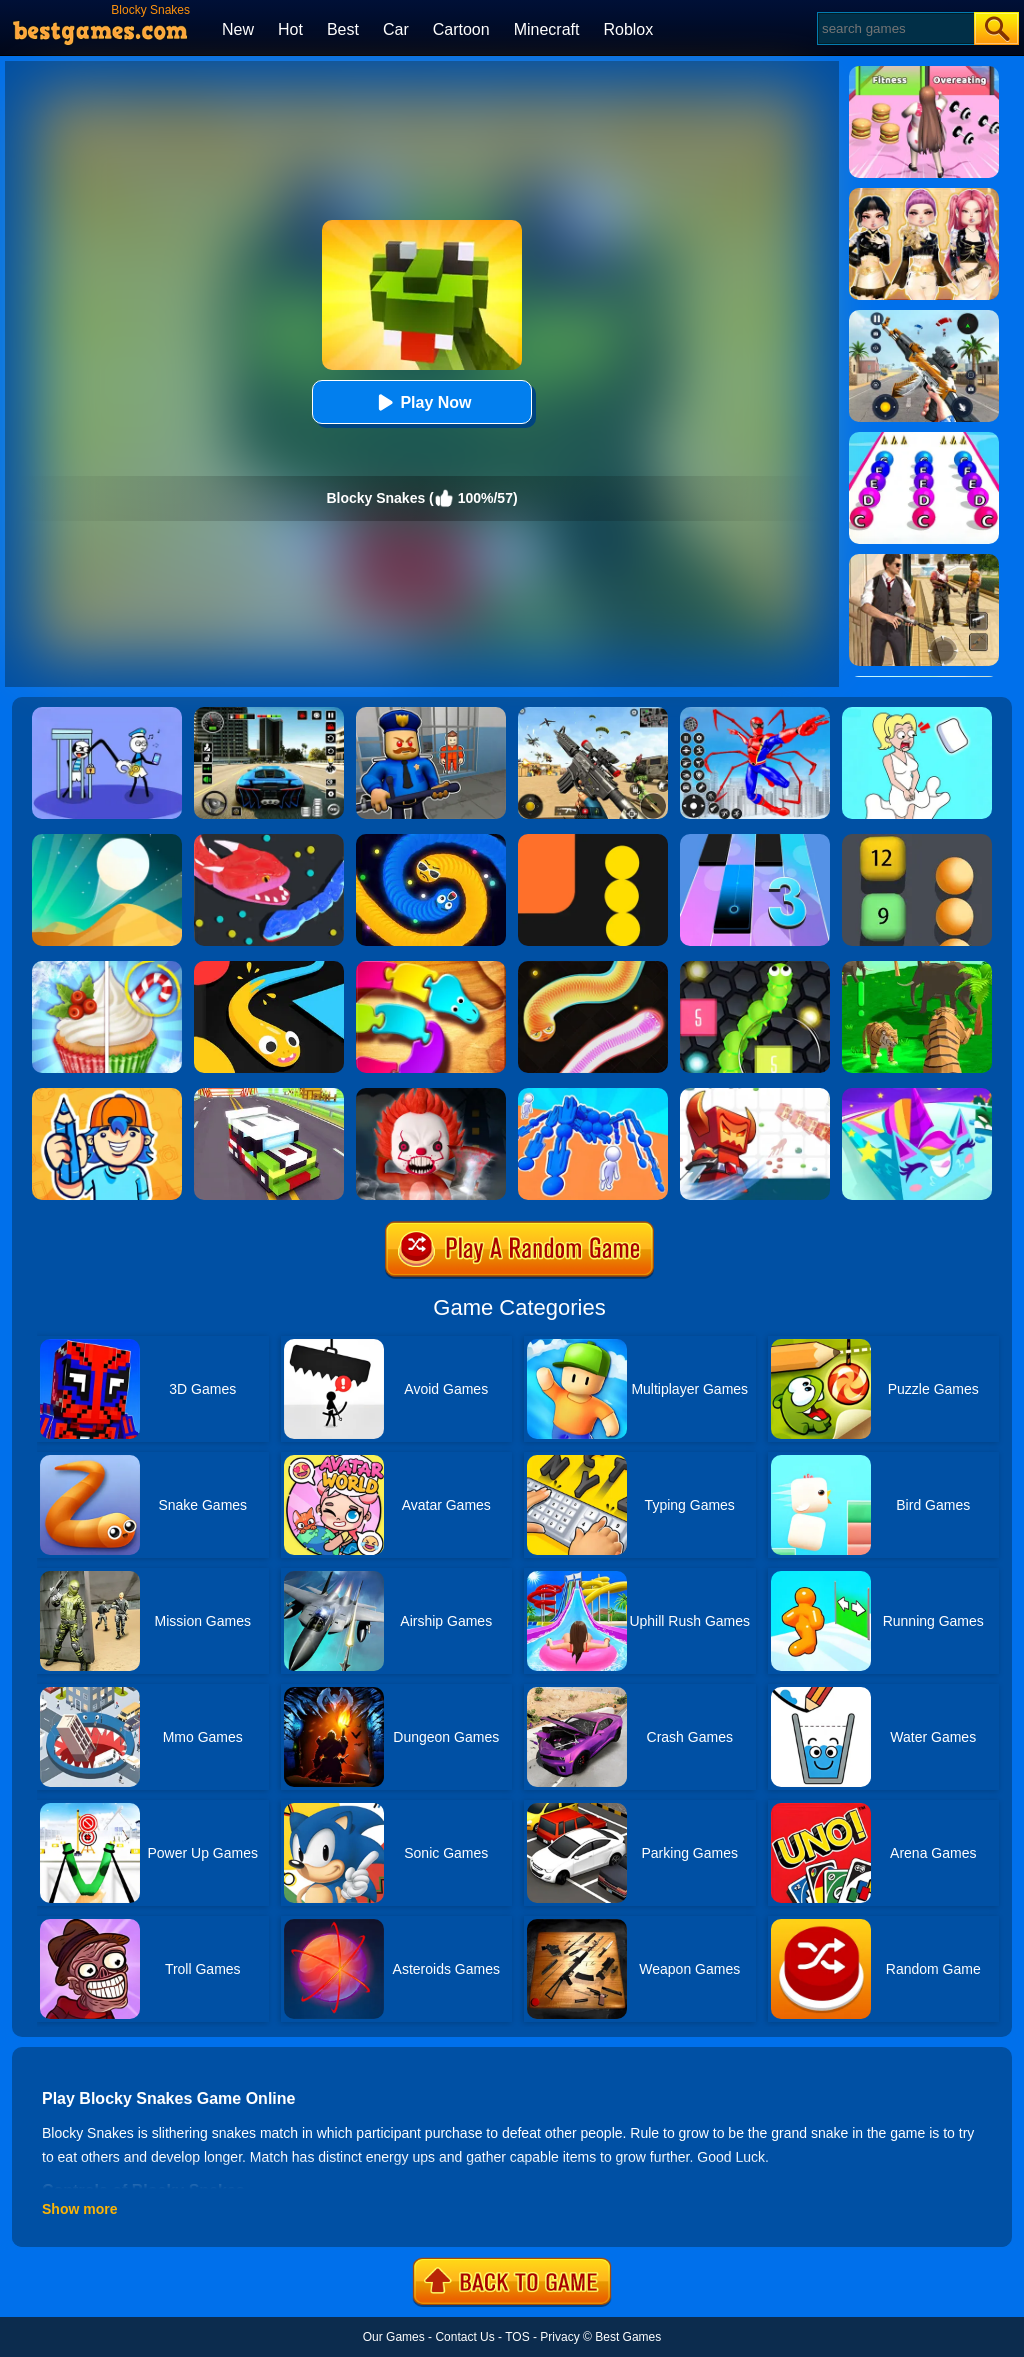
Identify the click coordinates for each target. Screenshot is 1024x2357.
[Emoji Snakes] (431, 841)
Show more (79, 2209)
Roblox (628, 29)
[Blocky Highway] (269, 1095)
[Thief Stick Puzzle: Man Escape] (107, 714)
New (238, 29)
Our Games (394, 2337)
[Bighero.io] (755, 1095)
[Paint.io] (917, 1095)
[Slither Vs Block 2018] (755, 968)
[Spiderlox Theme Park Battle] (755, 714)
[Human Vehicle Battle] (593, 1095)
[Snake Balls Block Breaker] (917, 841)
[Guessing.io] (107, 1095)
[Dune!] (107, 841)
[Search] (894, 28)
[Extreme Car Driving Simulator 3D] (269, 714)
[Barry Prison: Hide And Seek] (431, 714)
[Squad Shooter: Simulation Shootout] (593, 714)
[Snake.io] (269, 841)
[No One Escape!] (431, 1095)
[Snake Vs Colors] (269, 968)
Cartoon (461, 29)
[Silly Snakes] (593, 968)
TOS (517, 2337)
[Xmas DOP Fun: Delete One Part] (917, 714)
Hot (290, 29)
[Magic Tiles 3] (755, 841)
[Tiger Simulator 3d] (917, 968)
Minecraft (547, 29)
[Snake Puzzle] (431, 968)
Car (396, 29)
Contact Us (464, 2337)
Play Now (421, 402)
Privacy (559, 2337)
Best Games (628, 2337)
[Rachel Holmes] (107, 968)
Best (343, 29)
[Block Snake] (593, 841)
